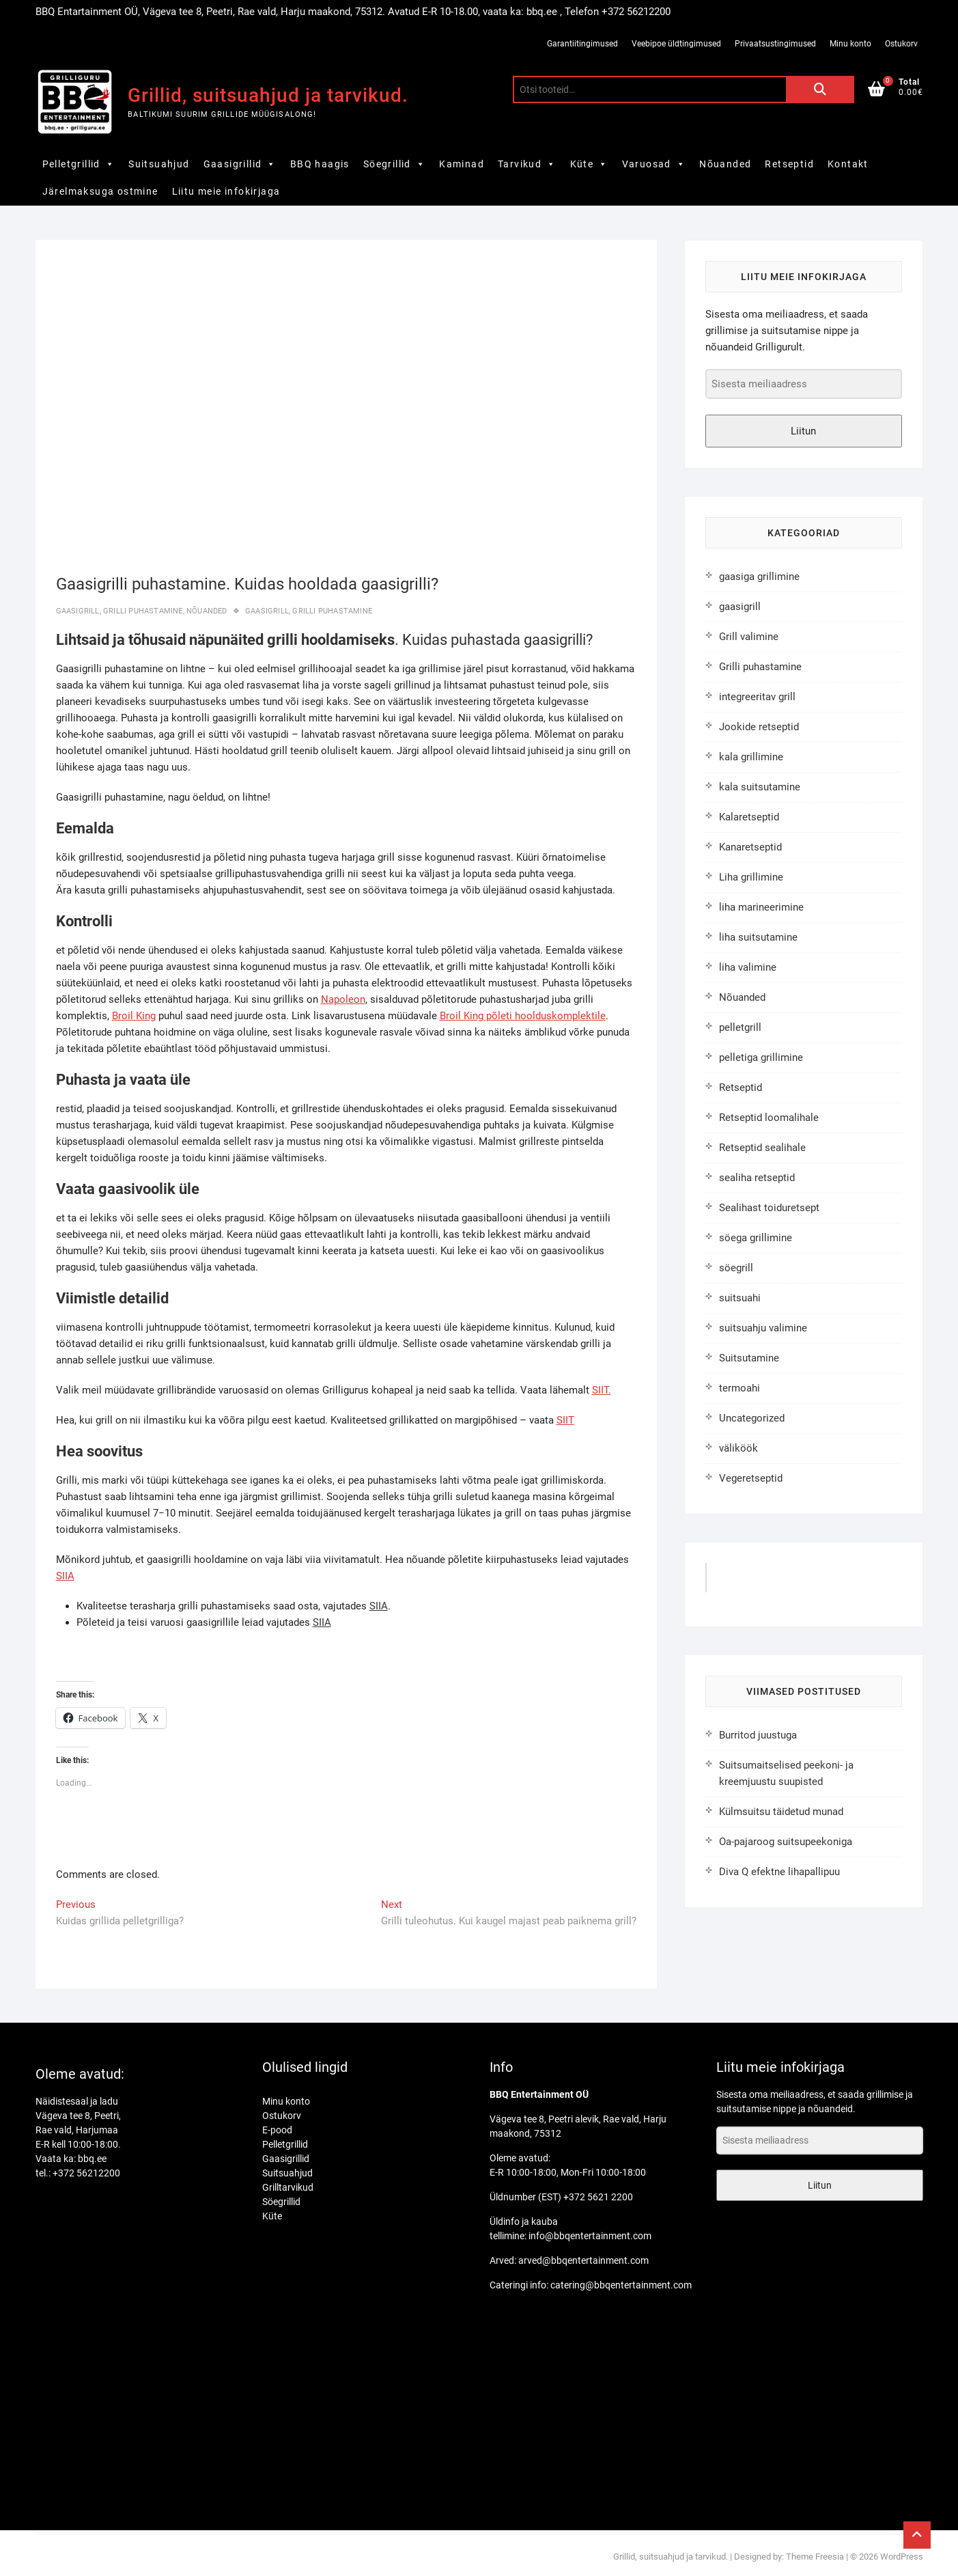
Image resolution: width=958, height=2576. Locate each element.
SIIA (65, 1576)
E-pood (277, 2129)
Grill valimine (748, 637)
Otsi (820, 89)
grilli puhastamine (332, 611)
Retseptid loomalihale (769, 1117)
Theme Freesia (815, 2556)
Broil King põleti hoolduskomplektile (523, 1016)
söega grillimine (755, 1238)
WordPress (901, 2556)
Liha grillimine (751, 877)
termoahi (739, 1388)
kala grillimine (751, 757)
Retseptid (789, 163)
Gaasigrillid (240, 164)
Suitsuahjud (158, 163)
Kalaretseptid (749, 817)
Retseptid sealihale (762, 1147)
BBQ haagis (320, 163)
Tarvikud (527, 164)
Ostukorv (901, 44)
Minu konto (850, 44)
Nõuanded (725, 163)
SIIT (565, 1420)
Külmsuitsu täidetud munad (781, 1811)
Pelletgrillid (78, 164)
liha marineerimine (761, 907)
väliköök (738, 1448)
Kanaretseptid (750, 847)
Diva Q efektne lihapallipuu (779, 1872)
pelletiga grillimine (761, 1057)
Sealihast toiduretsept (769, 1208)
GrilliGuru (743, 1582)
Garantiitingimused (582, 44)
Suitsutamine (749, 1358)
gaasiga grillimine (759, 576)
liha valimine (747, 967)
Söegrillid (394, 164)
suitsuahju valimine (763, 1328)
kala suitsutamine (759, 787)
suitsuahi (740, 1298)
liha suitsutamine (758, 937)
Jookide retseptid (759, 727)
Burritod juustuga (758, 1735)
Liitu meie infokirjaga (226, 191)
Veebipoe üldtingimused (676, 44)
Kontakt (848, 163)
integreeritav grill (757, 697)
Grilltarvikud (287, 2187)
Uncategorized (752, 1418)
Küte (589, 164)
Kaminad (461, 163)
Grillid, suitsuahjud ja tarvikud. (268, 95)
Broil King (134, 1016)
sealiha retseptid (757, 1178)
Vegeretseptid (751, 1478)
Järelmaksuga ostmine (100, 191)
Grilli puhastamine (143, 611)
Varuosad (654, 164)
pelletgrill (740, 1027)
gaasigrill (78, 611)
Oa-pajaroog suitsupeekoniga (785, 1842)
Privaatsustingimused (775, 44)
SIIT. (601, 1390)
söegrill (736, 1268)
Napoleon (343, 999)
